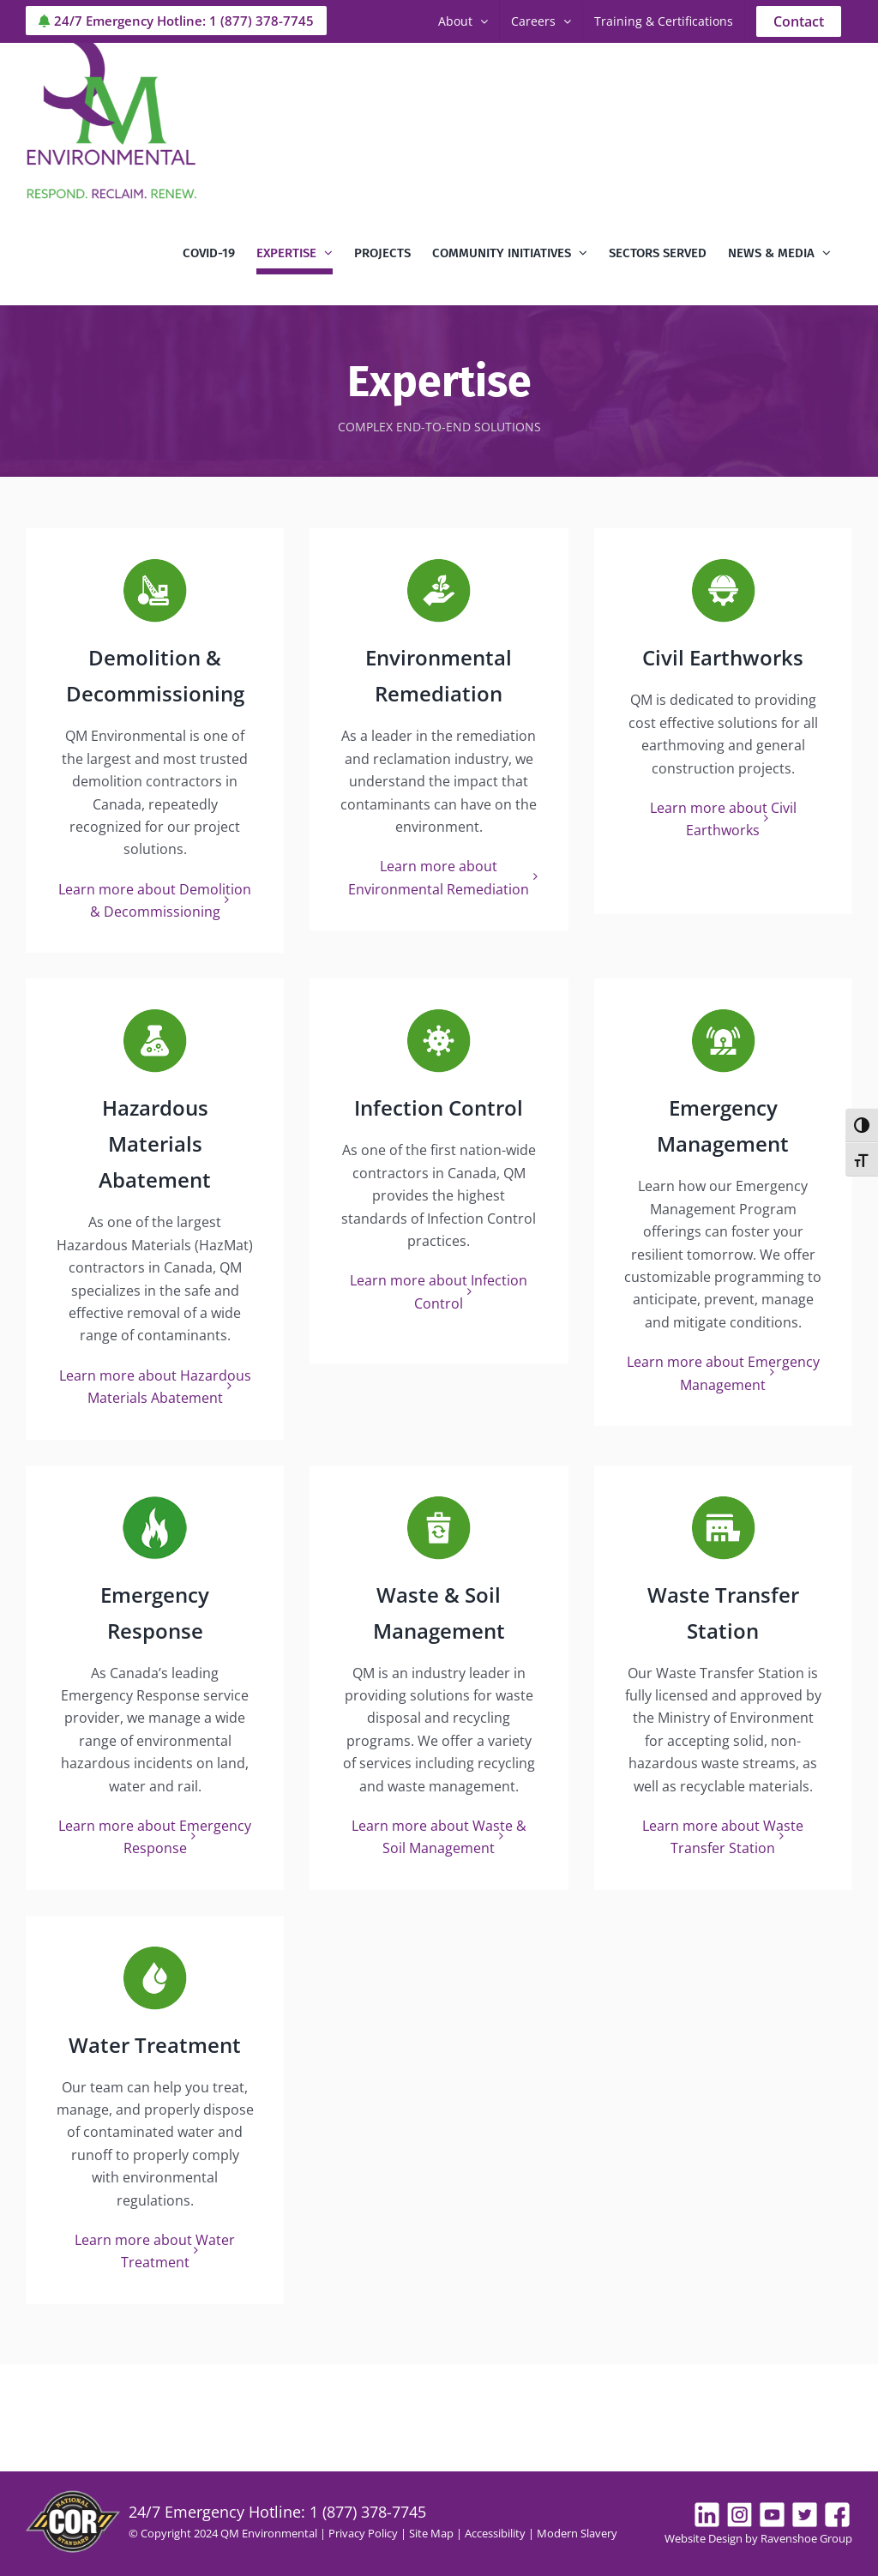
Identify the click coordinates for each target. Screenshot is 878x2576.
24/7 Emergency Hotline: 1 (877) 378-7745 (176, 20)
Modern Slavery (577, 2533)
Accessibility (495, 2533)
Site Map (431, 2533)
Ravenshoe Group (806, 2538)
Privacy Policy (363, 2533)
